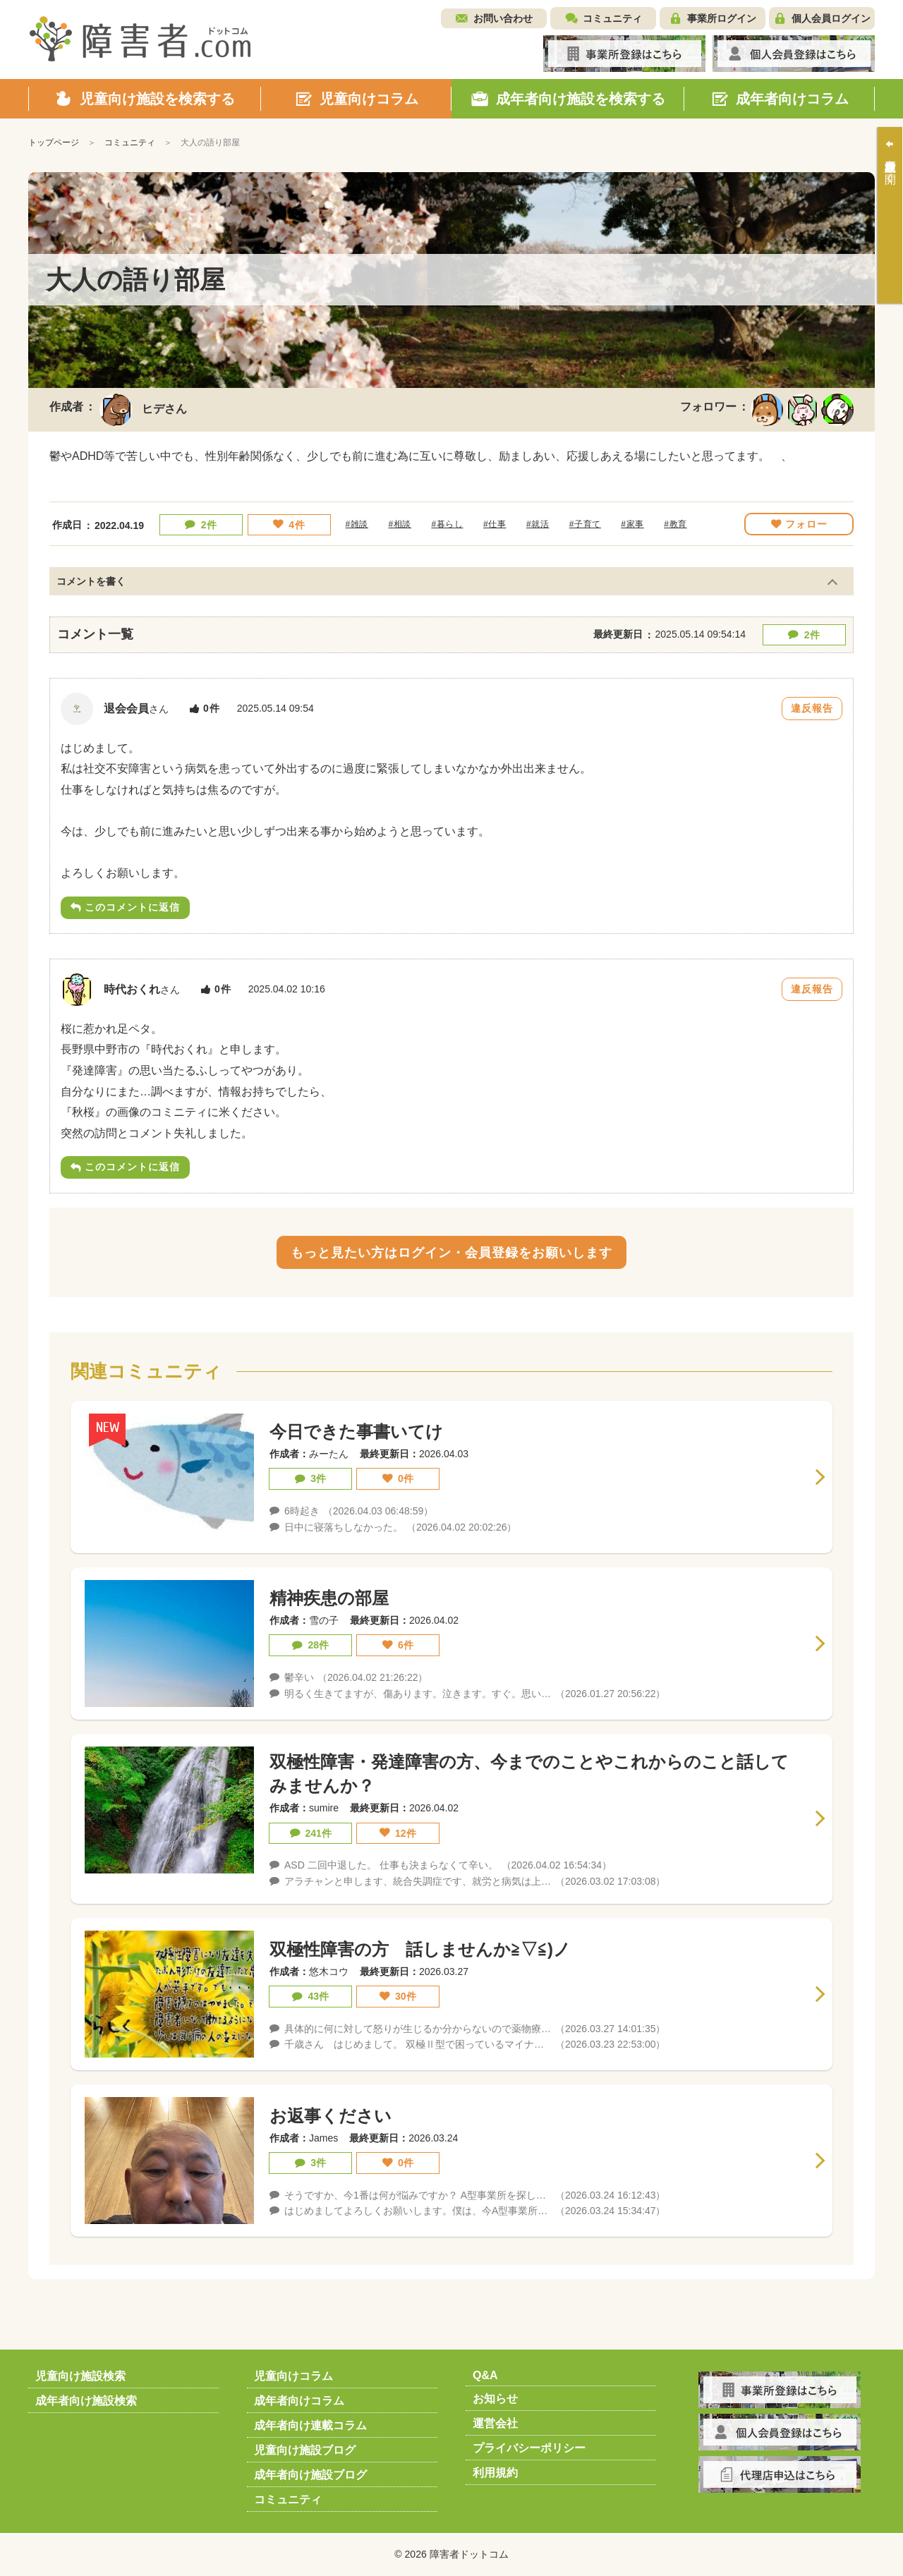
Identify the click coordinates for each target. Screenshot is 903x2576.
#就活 (537, 524)
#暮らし (447, 524)
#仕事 (494, 524)
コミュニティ (612, 18)
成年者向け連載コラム (310, 2425)
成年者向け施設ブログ (310, 2475)
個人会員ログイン (831, 18)
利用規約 (495, 2473)
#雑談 (357, 524)
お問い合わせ (503, 18)
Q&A (485, 2375)
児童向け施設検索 (80, 2376)
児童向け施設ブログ (305, 2450)
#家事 (632, 524)
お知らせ (495, 2399)
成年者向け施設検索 (86, 2401)
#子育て (585, 524)
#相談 (399, 524)
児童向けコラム (293, 2376)
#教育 (675, 524)
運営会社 (495, 2423)
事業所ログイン (721, 18)
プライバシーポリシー (529, 2448)
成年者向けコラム (299, 2401)
